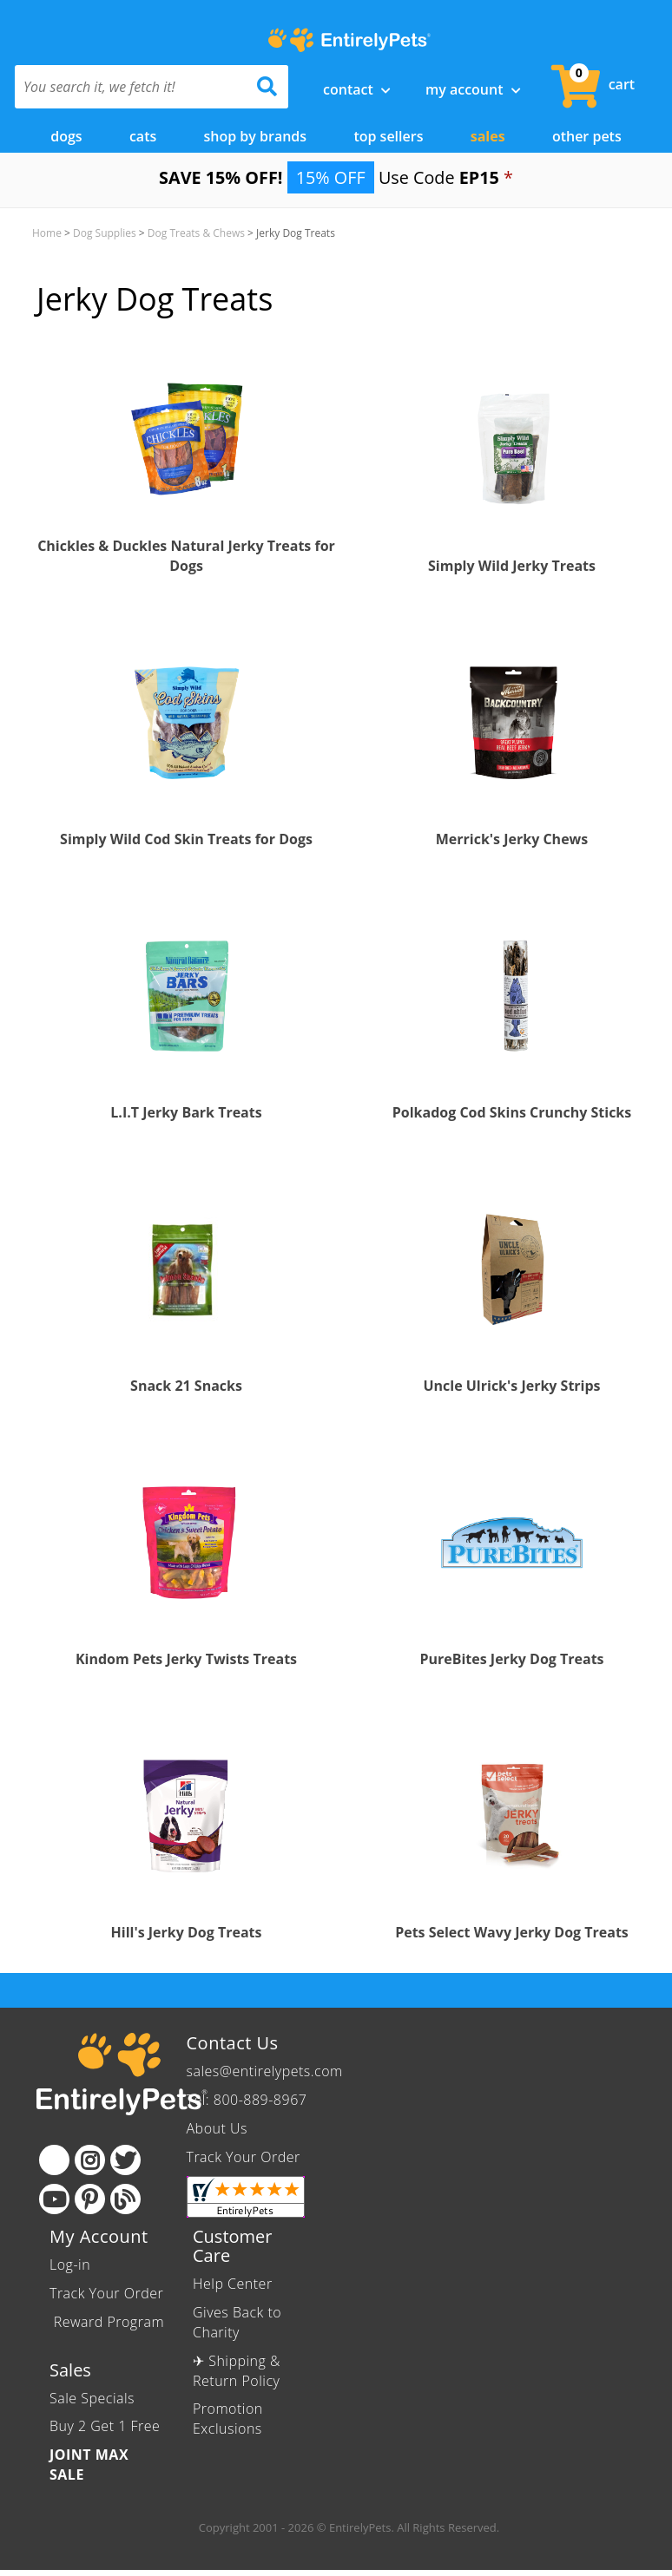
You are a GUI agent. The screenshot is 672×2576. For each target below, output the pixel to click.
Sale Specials (92, 2398)
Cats (142, 136)
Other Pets (587, 136)
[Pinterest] (90, 2199)
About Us (217, 2128)
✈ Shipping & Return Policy (236, 2370)
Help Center (233, 2283)
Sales (488, 136)
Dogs (66, 136)
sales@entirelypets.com (265, 2071)
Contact (357, 89)
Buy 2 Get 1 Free (104, 2425)
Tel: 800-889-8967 (247, 2099)
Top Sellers (388, 136)
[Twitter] (125, 2160)
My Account (473, 89)
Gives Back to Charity (237, 2322)
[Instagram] (90, 2160)
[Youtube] (54, 2199)
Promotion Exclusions (228, 2418)
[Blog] (125, 2199)
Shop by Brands (255, 136)
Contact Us (233, 2043)
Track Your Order (243, 2156)
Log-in (69, 2264)
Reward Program (106, 2321)
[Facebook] (54, 2160)
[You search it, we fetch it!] (131, 86)
